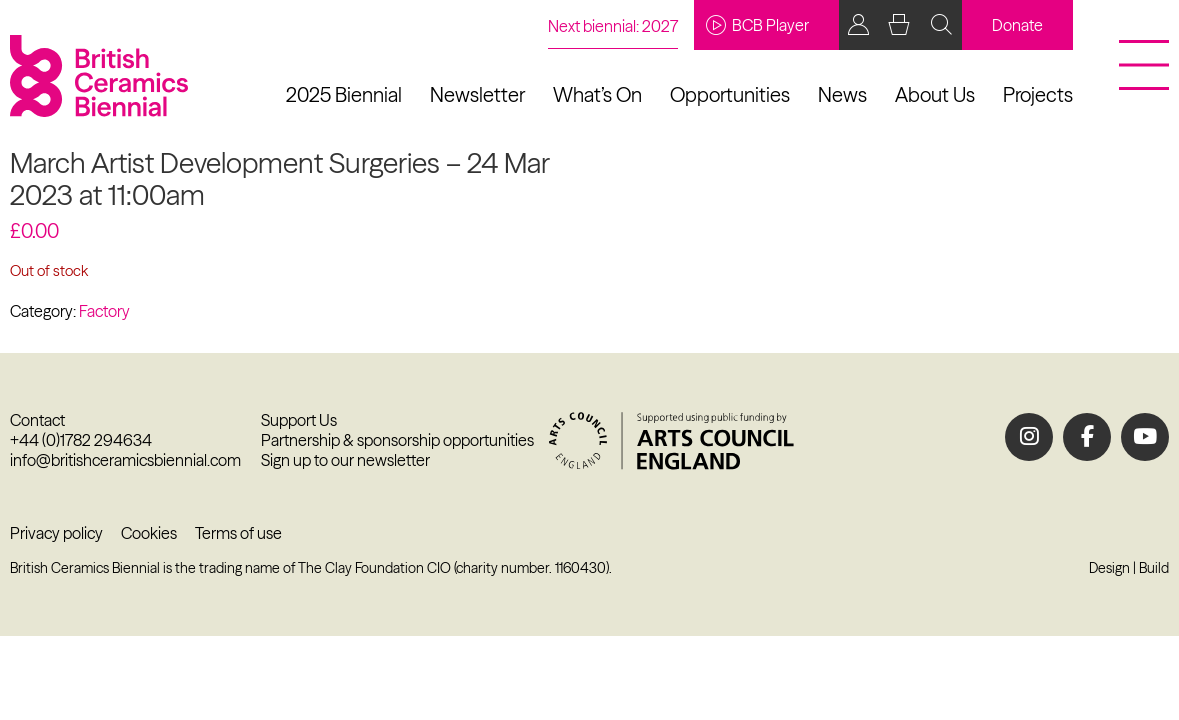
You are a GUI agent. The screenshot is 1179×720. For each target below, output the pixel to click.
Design (1109, 568)
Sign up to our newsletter (345, 460)
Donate (1017, 25)
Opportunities (730, 94)
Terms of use (238, 533)
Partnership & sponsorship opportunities (397, 440)
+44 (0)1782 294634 (81, 440)
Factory (104, 311)
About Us (935, 94)
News (842, 94)
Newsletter (477, 94)
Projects (1038, 94)
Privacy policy (56, 533)
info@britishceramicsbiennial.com (125, 460)
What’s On (597, 94)
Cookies (149, 533)
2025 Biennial (344, 94)
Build (1154, 568)
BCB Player (757, 25)
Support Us (299, 420)
